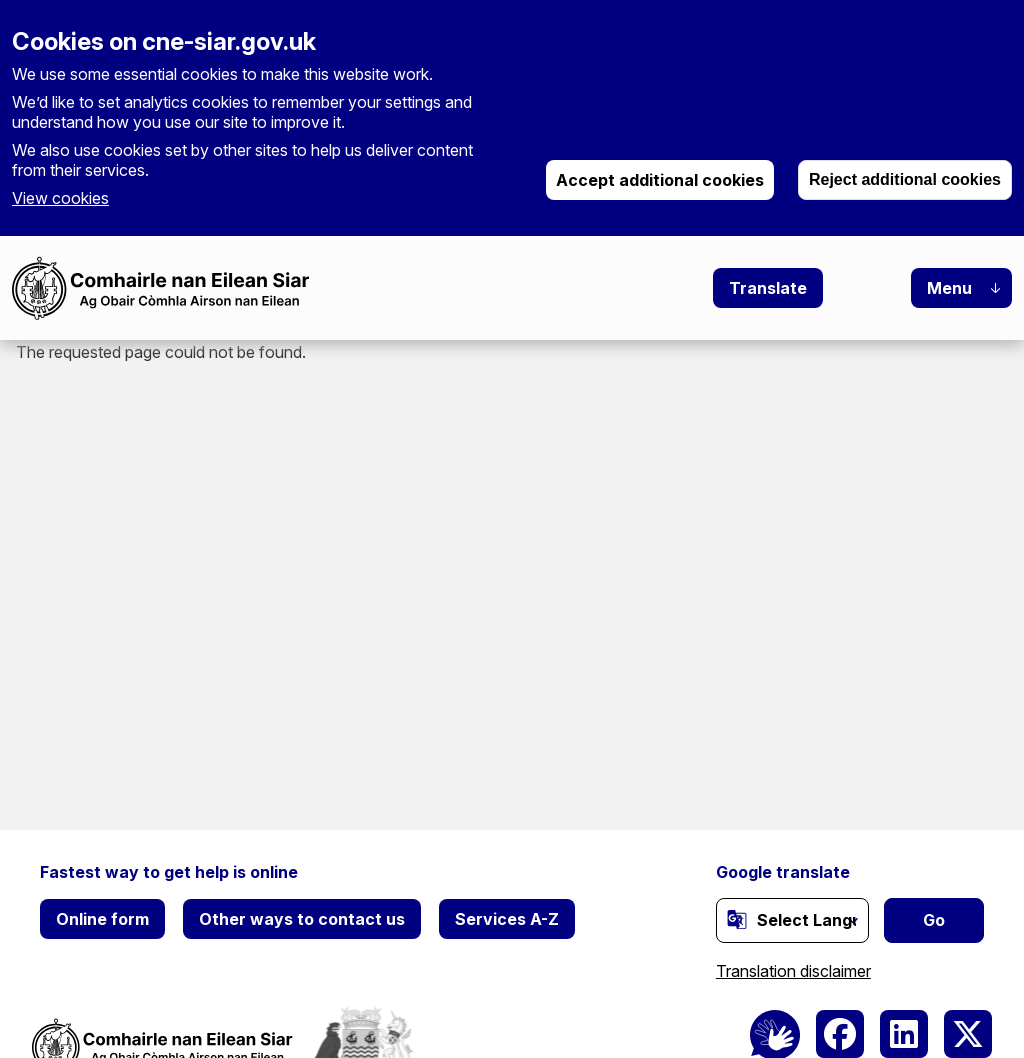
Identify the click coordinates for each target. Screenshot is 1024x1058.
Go (934, 920)
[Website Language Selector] (792, 920)
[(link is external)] (737, 919)
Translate (768, 288)
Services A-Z (507, 919)
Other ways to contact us (302, 919)
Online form (102, 919)
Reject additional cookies (905, 179)
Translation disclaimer (793, 971)
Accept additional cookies (660, 180)
